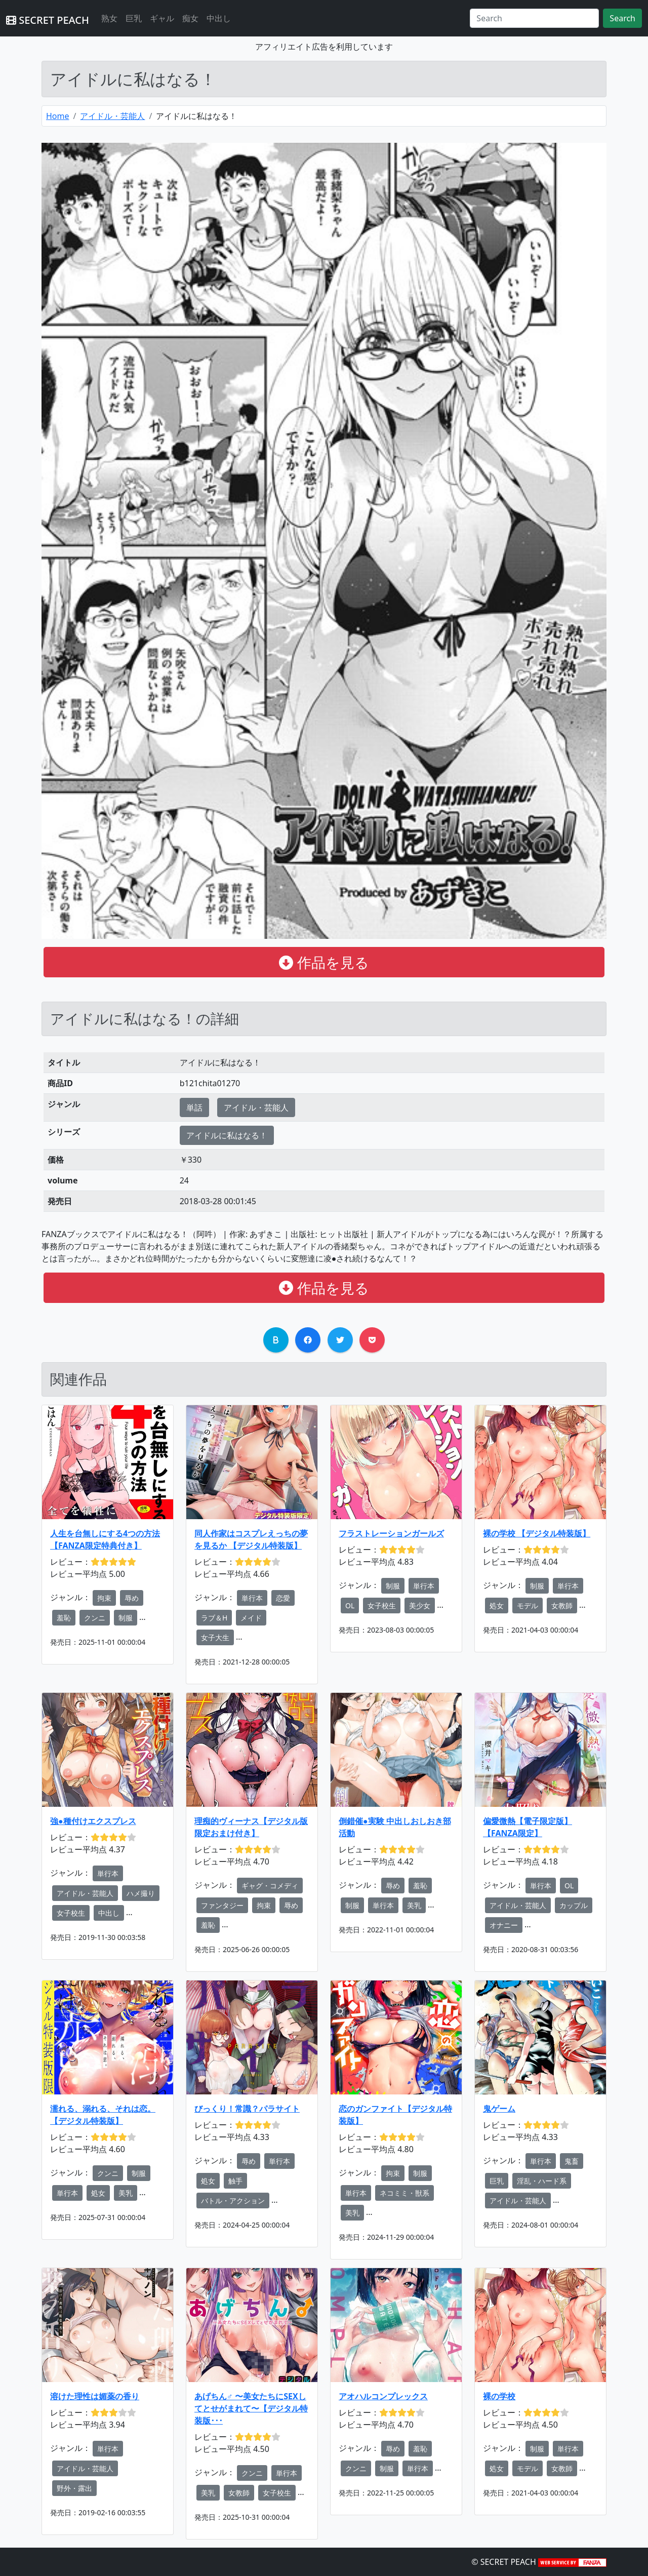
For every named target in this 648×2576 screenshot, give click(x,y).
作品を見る (324, 962)
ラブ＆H (214, 1617)
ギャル (162, 18)
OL (349, 1605)
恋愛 (283, 1598)
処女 (497, 1605)
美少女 (419, 1605)
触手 (235, 2181)
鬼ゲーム (499, 2108)
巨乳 (134, 18)
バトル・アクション (233, 2200)
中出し (219, 18)
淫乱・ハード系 (541, 2181)
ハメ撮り (141, 1893)
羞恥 (64, 1617)
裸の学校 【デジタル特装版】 (536, 1533)
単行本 (252, 1598)
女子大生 (215, 1637)
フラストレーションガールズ (391, 1533)
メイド (251, 1617)
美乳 (414, 1905)
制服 (125, 1617)
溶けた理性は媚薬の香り (94, 2396)
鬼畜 (571, 2161)
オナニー (504, 1925)
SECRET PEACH (47, 20)
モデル (527, 1605)
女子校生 (382, 1605)
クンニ (94, 1617)
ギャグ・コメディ (269, 1885)
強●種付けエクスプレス (93, 1821)
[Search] (534, 18)
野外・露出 (74, 2488)
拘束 (104, 1598)
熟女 (109, 18)
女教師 (562, 1605)
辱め (132, 1598)
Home (57, 116)
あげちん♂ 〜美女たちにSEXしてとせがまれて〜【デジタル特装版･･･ (251, 2408)
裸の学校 (499, 2396)
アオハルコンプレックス (383, 2396)
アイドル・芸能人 (112, 116)
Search (622, 18)
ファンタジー (222, 1905)
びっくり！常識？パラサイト (247, 2108)
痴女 (190, 18)
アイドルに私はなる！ (226, 1135)
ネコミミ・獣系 (404, 2193)
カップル (573, 1905)
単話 (194, 1107)
